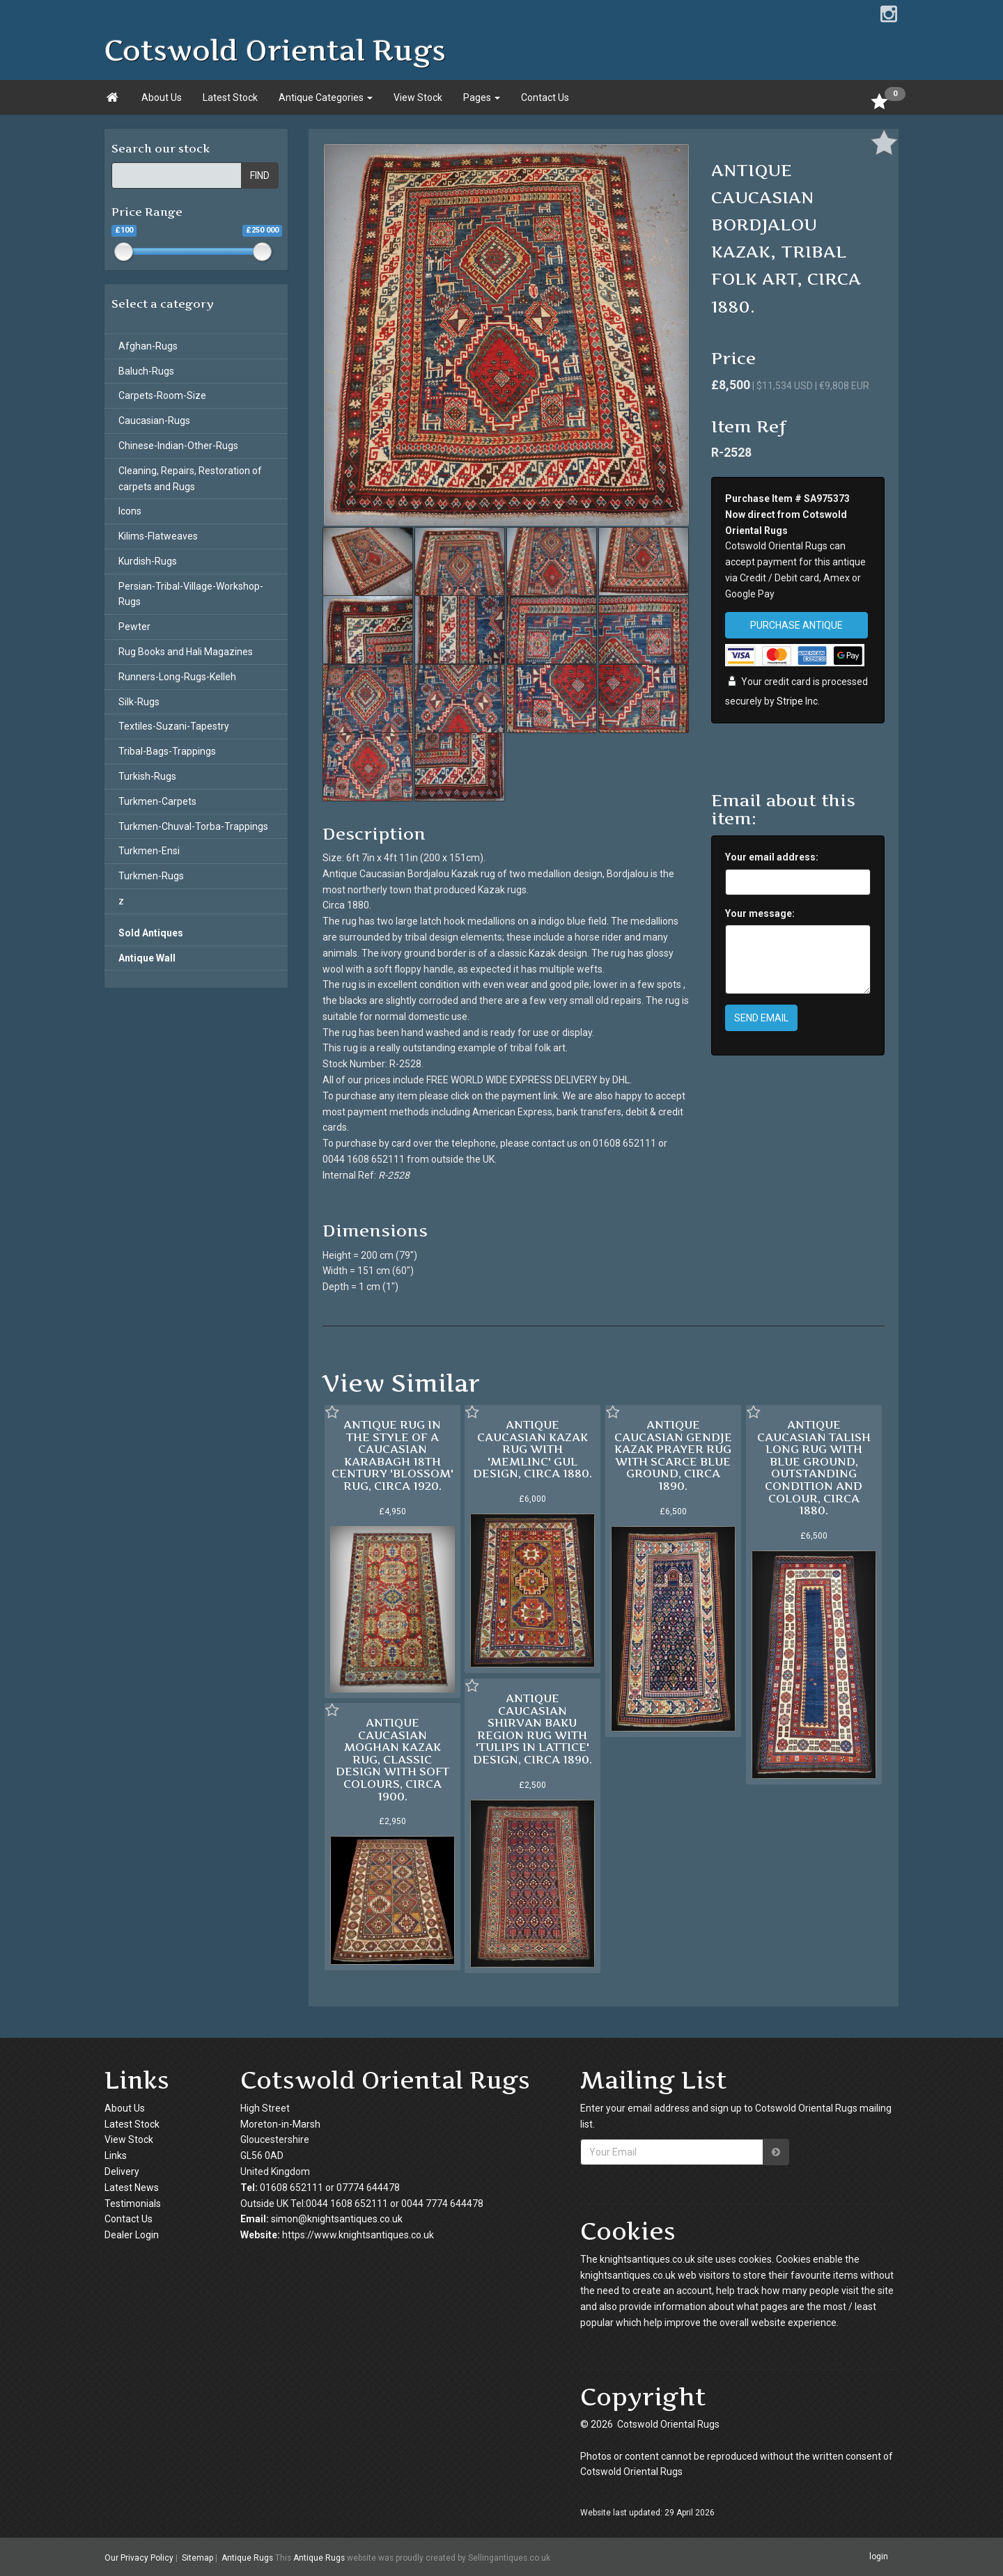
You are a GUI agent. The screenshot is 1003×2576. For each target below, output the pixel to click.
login (878, 2556)
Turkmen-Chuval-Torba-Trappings (193, 826)
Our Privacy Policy (138, 2557)
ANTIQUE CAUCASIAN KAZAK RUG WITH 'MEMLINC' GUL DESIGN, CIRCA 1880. (532, 1448)
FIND (260, 175)
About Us (161, 97)
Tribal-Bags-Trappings (167, 751)
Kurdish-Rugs (147, 561)
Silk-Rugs (139, 701)
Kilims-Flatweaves (158, 536)
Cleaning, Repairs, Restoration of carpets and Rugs (190, 478)
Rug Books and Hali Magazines (185, 651)
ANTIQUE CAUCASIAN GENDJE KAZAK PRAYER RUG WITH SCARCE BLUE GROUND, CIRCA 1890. (673, 1455)
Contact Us (545, 97)
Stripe (790, 701)
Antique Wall (147, 958)
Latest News (131, 2187)
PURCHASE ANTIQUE (796, 625)
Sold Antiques (150, 932)
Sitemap (197, 2557)
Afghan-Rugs (148, 346)
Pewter (134, 626)
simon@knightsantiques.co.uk (337, 2218)
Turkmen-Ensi (149, 850)
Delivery (121, 2171)
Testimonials (132, 2203)
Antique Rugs (247, 2557)
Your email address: (771, 857)
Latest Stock (230, 97)
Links (115, 2155)
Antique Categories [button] (326, 97)
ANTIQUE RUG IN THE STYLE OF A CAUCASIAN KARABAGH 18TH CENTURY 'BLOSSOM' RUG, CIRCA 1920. (392, 1455)
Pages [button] (481, 97)
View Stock (418, 97)
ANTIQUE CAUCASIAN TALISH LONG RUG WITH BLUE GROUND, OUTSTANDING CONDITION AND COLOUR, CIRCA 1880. (814, 1467)
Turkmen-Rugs (151, 875)
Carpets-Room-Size (162, 395)
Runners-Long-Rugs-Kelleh (177, 676)
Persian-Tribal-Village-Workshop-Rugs (190, 594)
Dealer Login (131, 2234)
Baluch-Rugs (146, 371)
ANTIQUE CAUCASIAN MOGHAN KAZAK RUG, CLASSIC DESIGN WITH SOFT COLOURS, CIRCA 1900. (392, 1759)
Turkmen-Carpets (157, 801)
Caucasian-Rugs (154, 420)
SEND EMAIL (761, 1017)
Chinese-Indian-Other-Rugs (178, 445)
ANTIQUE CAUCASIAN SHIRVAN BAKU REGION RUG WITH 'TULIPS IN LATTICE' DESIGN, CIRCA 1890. (532, 1728)
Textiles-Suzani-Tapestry (173, 726)
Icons (129, 511)
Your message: (760, 913)
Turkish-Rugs (147, 776)
